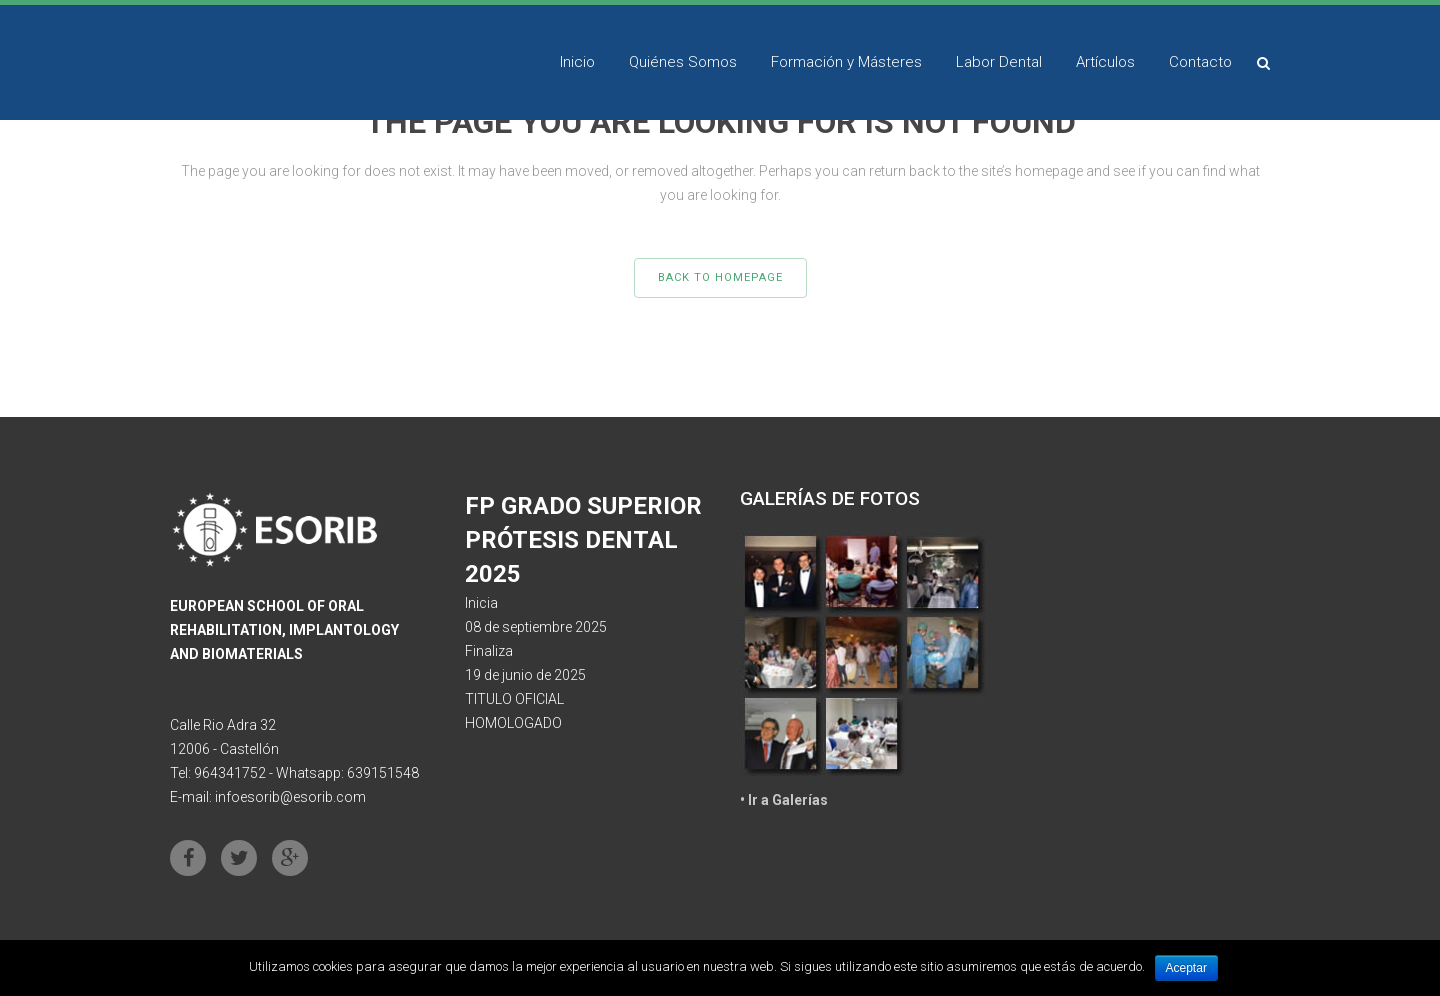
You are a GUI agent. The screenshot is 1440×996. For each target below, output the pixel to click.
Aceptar (1186, 968)
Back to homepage (720, 277)
